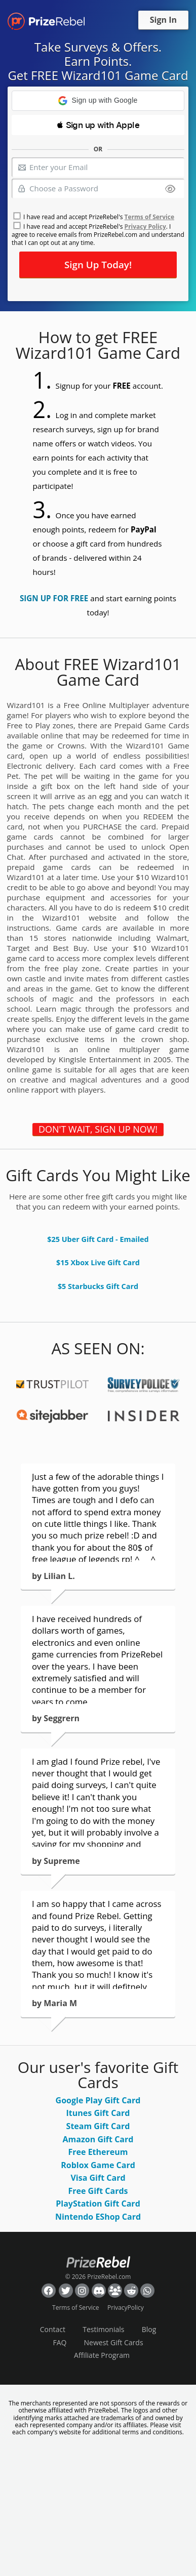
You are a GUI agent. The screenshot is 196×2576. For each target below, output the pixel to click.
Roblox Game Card (98, 2165)
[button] (98, 101)
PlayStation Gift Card (98, 2203)
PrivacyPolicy (125, 2307)
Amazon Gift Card (98, 2139)
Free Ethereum (98, 2151)
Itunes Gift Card (98, 2112)
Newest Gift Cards (113, 2342)
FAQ (59, 2342)
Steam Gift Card (98, 2126)
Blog (149, 2329)
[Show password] (170, 189)
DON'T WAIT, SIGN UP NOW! (98, 1129)
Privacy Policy (145, 226)
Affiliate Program (102, 2355)
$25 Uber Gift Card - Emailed (97, 1239)
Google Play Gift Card (98, 2100)
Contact (52, 2329)
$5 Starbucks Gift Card (98, 1286)
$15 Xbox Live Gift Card (98, 1262)
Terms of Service (149, 217)
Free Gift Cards (98, 2190)
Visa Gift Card (97, 2177)
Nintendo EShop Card (98, 2216)
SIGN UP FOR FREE (54, 598)
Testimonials (103, 2329)
